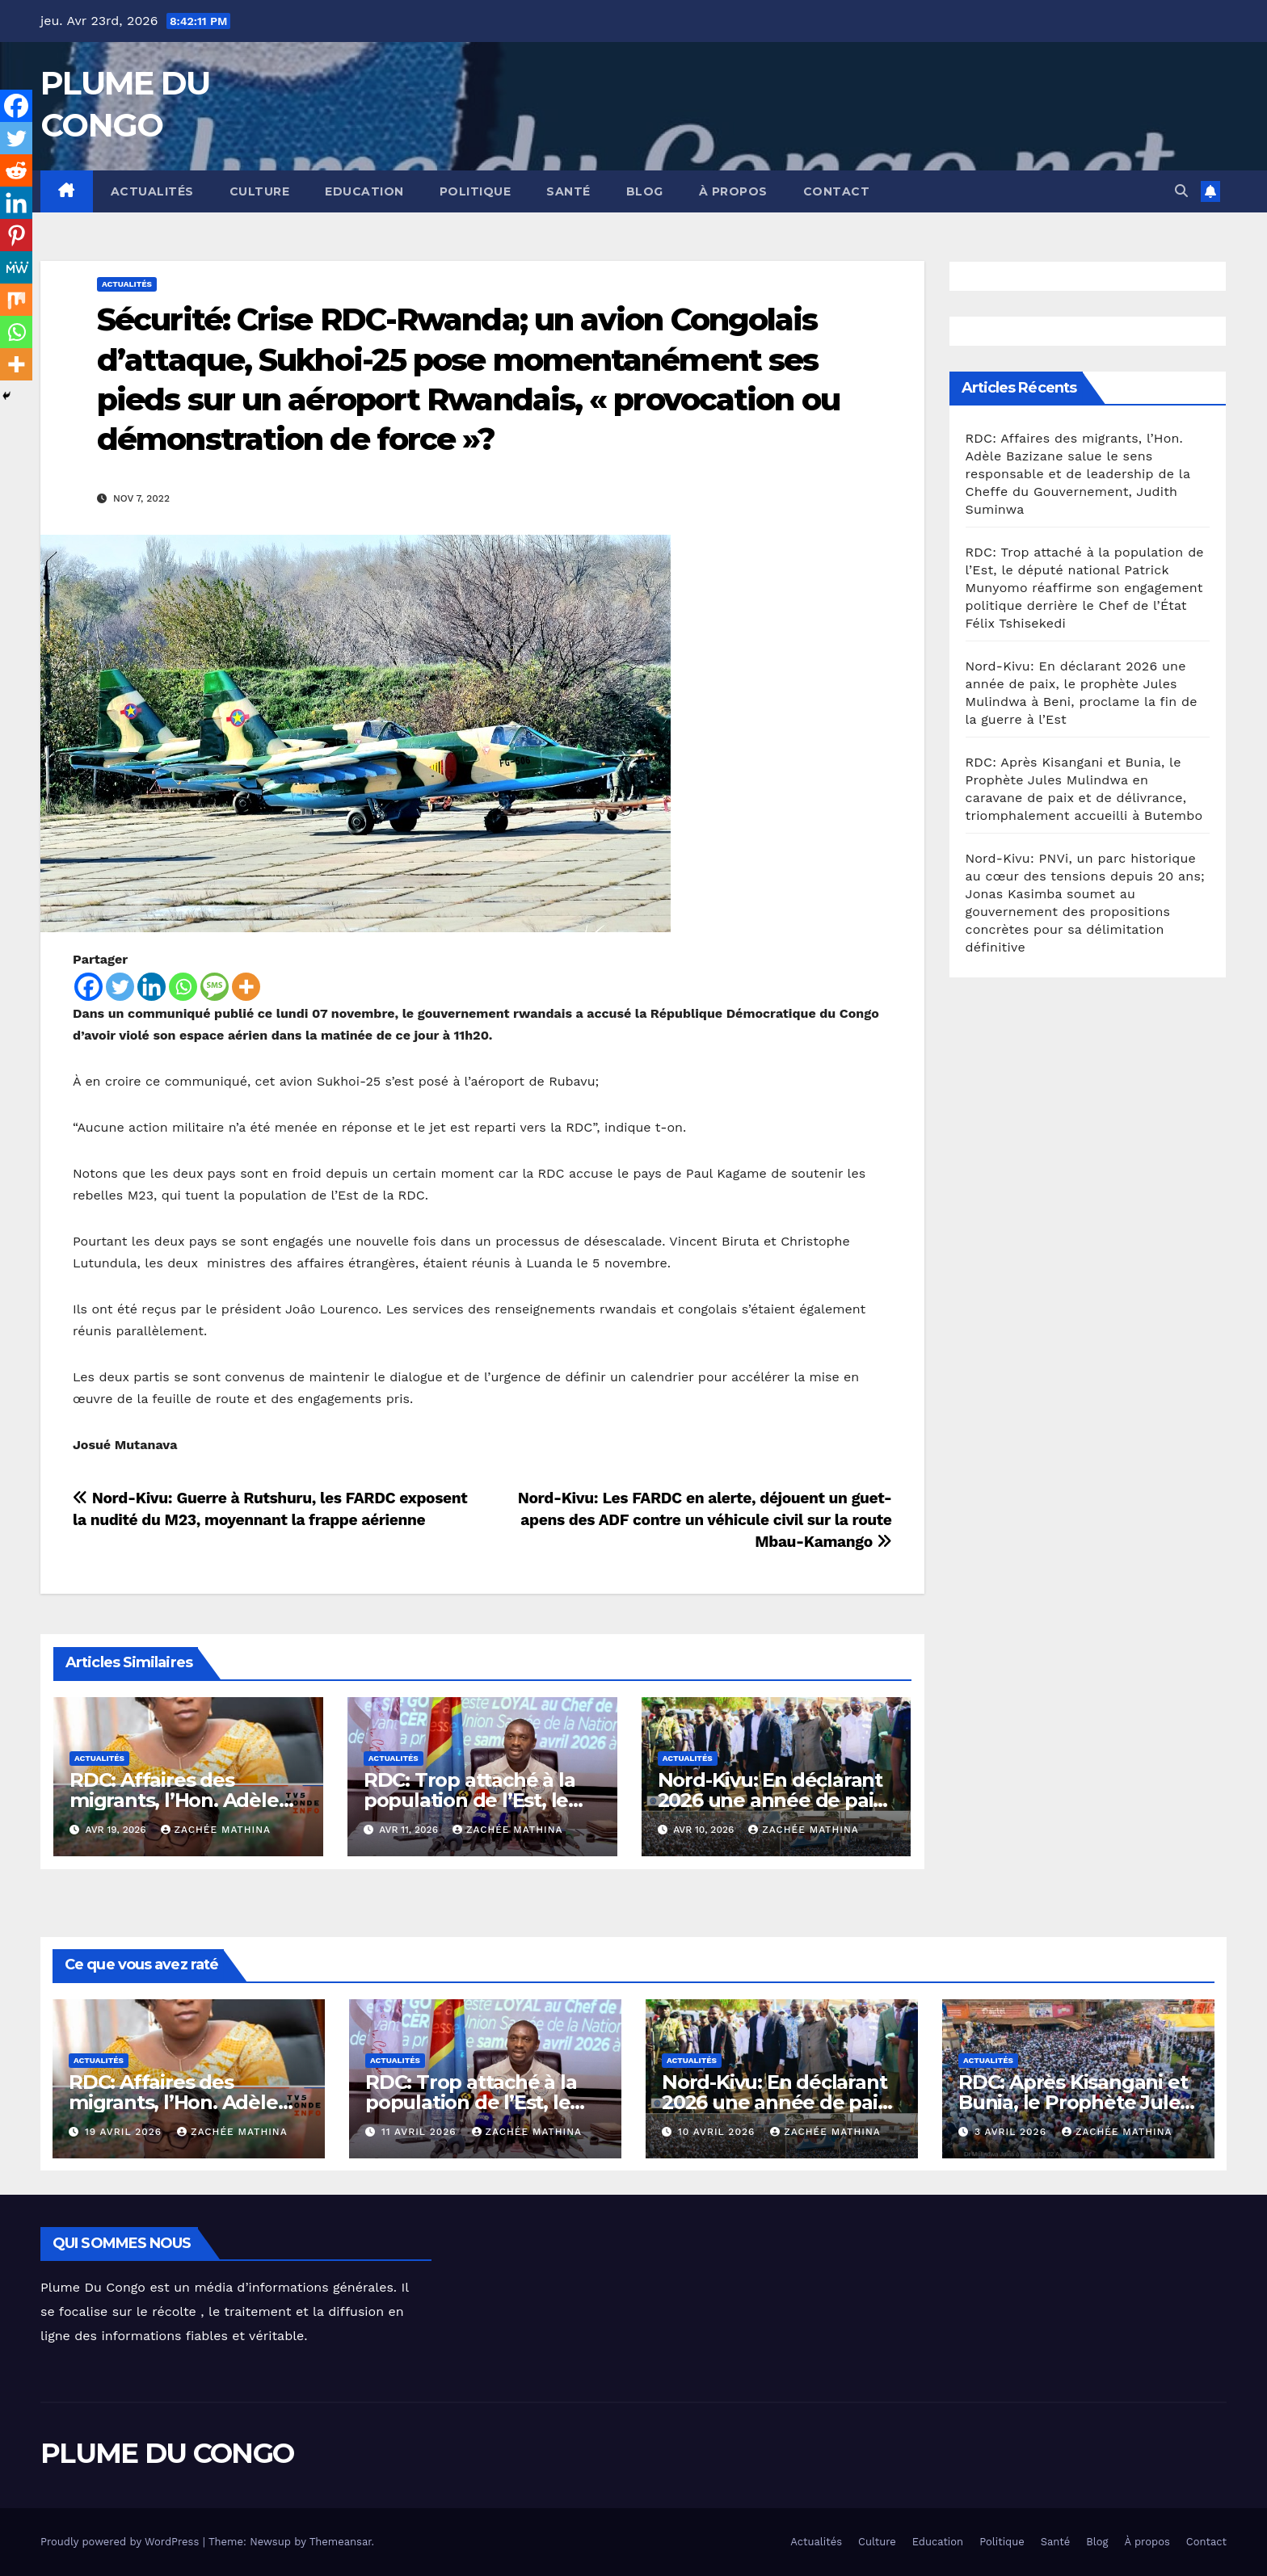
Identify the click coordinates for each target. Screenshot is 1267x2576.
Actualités (152, 191)
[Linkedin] (151, 987)
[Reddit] (16, 170)
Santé (568, 191)
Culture (259, 191)
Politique (475, 191)
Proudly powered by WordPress (121, 2542)
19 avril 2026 (125, 2131)
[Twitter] (120, 987)
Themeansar (340, 2542)
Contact (836, 191)
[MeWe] (16, 267)
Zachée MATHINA (216, 1829)
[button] (1181, 191)
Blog (644, 191)
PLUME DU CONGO (166, 2453)
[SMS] (214, 987)
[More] (246, 987)
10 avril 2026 (718, 2131)
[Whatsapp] (183, 987)
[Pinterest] (16, 235)
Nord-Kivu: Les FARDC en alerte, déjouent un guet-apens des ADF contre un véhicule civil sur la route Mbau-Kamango (705, 1520)
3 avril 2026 (1012, 2131)
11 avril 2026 (421, 2131)
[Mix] (16, 300)
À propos (733, 191)
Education (364, 191)
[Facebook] (88, 987)
